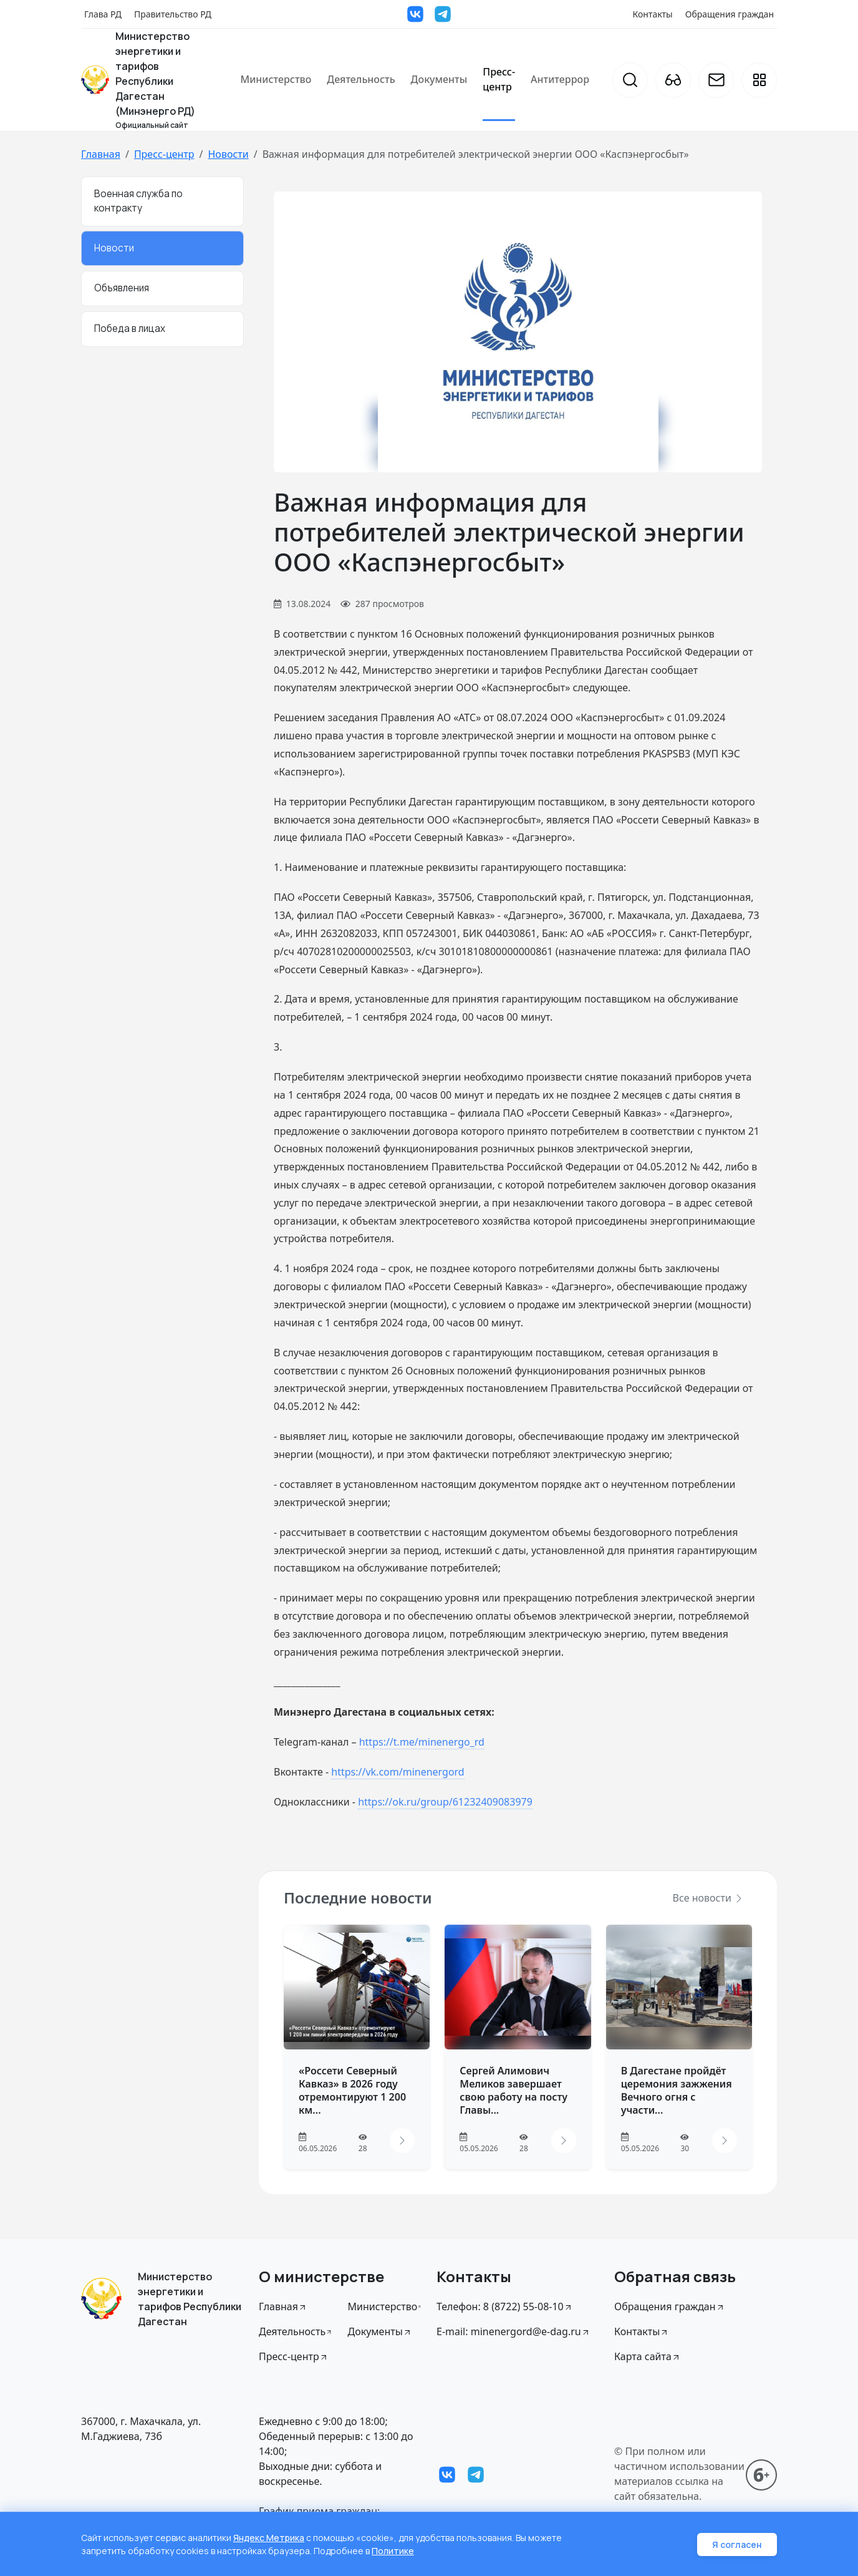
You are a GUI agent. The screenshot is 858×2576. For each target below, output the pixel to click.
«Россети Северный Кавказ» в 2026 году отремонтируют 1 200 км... (352, 2090)
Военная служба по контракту (138, 201)
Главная (100, 154)
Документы (439, 79)
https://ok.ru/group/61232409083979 (445, 1802)
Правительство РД (172, 14)
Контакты (653, 14)
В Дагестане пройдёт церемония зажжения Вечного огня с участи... (676, 2090)
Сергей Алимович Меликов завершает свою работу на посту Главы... (513, 2090)
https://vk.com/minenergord (397, 1772)
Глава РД (103, 14)
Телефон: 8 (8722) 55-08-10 (504, 2306)
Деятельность (361, 79)
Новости (228, 154)
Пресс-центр (499, 79)
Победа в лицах (129, 328)
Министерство (275, 79)
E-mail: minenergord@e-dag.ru (513, 2331)
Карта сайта (647, 2356)
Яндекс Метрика (268, 2538)
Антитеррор (560, 79)
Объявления (121, 287)
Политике (393, 2551)
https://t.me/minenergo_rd (421, 1742)
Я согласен (737, 2544)
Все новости (708, 1898)
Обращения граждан (729, 14)
